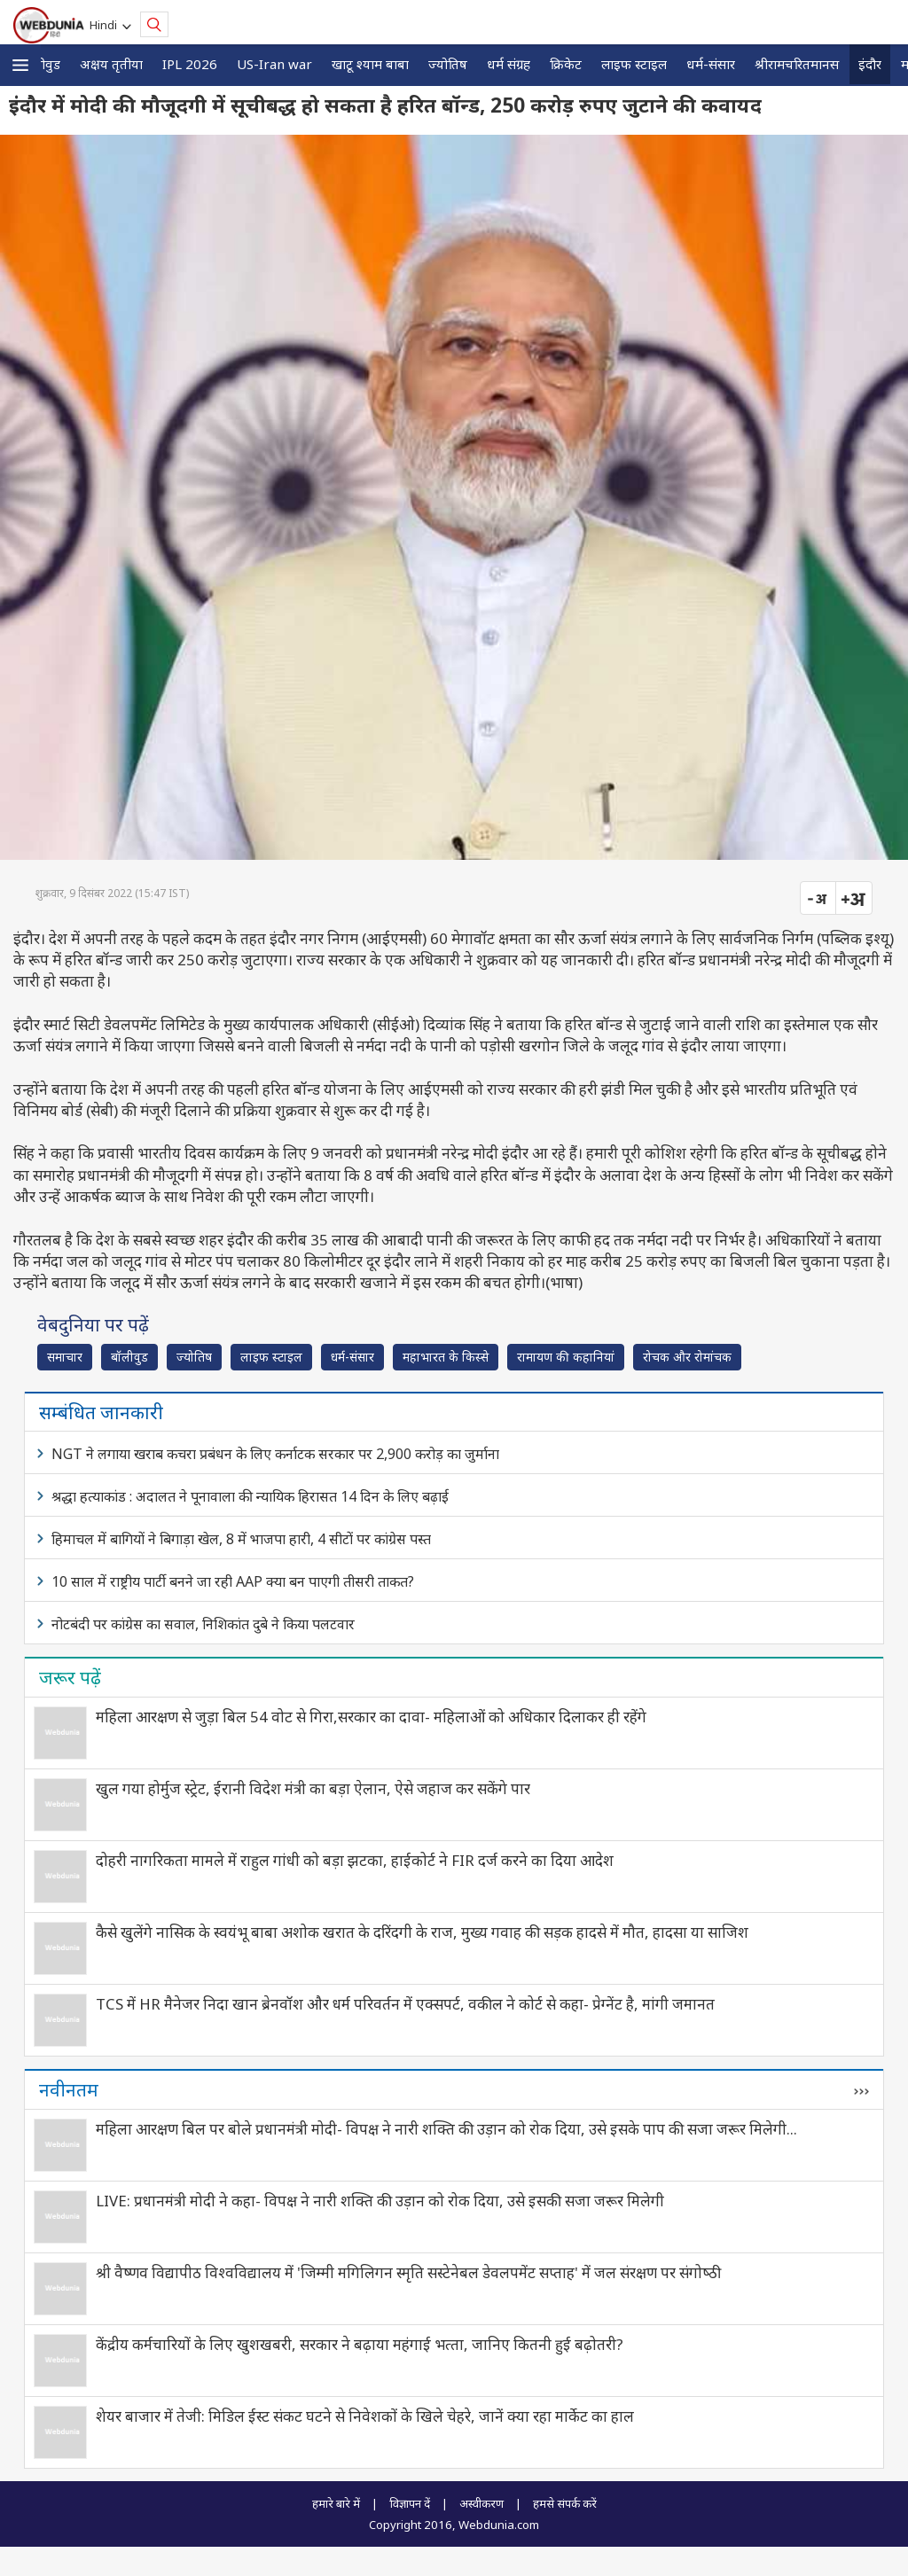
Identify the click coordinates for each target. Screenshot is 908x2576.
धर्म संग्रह (508, 64)
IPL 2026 (189, 64)
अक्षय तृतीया (111, 64)
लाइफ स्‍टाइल (634, 64)
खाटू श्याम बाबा (370, 64)
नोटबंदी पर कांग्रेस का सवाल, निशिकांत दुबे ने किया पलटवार (203, 1624)
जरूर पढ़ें (70, 1677)
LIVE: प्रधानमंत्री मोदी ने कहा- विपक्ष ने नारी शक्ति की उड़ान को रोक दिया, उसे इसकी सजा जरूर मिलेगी (380, 2200)
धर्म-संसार (710, 64)
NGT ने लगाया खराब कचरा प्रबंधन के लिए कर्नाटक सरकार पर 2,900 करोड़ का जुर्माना (275, 1454)
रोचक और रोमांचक (687, 1356)
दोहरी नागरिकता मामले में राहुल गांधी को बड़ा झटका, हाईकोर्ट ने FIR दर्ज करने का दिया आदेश (355, 1860)
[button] (20, 65)
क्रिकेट (566, 64)
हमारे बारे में (336, 2503)
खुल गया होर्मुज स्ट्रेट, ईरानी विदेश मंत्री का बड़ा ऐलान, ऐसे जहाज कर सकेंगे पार (313, 1788)
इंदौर (869, 64)
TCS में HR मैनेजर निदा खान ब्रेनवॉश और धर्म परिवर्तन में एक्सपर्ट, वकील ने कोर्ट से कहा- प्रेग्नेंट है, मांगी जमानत (405, 2004)
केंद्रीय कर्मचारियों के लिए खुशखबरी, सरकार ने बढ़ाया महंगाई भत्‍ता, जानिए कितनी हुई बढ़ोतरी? (359, 2344)
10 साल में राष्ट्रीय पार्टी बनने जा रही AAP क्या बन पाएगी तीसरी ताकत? (232, 1581)
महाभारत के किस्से (446, 1356)
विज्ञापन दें (409, 2503)
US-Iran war (274, 64)
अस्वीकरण (481, 2503)
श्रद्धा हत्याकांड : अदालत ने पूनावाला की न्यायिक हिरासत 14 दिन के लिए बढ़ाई (250, 1496)
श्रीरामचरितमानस (797, 64)
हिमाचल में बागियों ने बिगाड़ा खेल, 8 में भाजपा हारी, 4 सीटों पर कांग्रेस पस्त (241, 1539)
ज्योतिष (447, 64)
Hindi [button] (106, 25)
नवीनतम (68, 2089)
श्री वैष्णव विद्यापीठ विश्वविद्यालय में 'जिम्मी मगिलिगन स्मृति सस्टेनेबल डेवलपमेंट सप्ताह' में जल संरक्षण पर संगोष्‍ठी (408, 2272)
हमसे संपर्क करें (565, 2503)
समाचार (64, 1356)
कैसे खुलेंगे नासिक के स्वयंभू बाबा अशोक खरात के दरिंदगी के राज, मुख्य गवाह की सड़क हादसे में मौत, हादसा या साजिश (422, 1932)
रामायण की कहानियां (565, 1356)
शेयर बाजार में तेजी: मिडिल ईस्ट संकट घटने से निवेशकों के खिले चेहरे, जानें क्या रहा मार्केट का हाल (365, 2416)
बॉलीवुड (40, 64)
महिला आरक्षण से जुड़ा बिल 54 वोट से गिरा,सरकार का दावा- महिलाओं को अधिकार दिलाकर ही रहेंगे (371, 1716)
